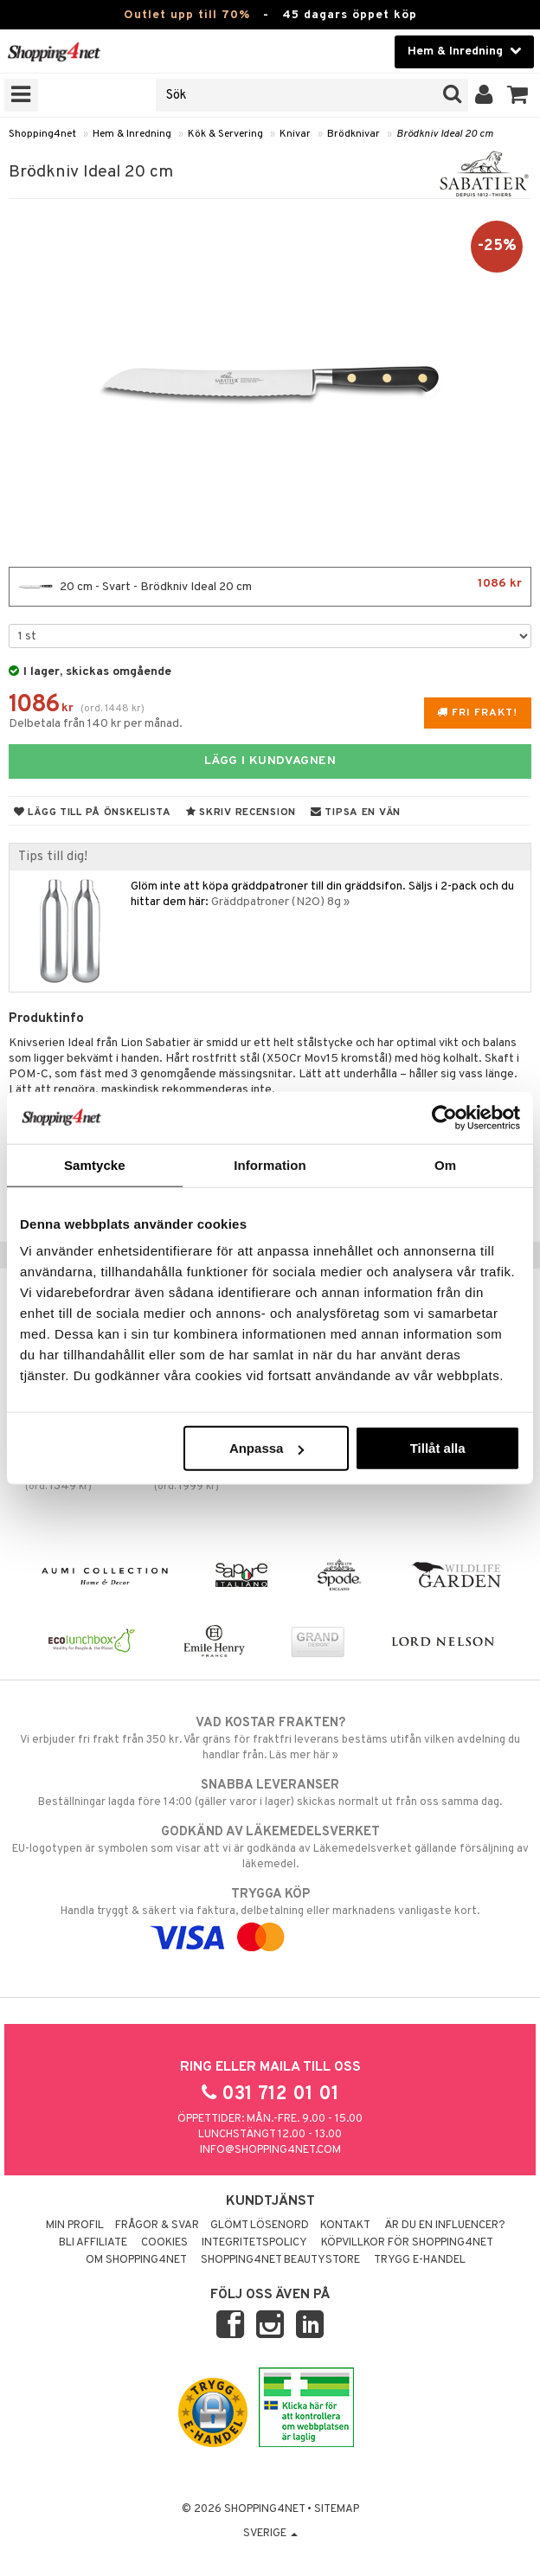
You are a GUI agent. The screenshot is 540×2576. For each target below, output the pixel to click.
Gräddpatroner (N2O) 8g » (280, 902)
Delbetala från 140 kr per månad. (96, 723)
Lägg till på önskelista (92, 812)
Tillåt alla (438, 1448)
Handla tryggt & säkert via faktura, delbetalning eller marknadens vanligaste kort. (270, 1915)
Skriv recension (241, 812)
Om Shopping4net (136, 2260)
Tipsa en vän (356, 812)
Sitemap (336, 2509)
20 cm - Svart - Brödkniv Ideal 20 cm (270, 586)
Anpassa (267, 1448)
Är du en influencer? (444, 2225)
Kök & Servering (225, 134)
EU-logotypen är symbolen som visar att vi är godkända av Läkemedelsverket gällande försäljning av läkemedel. (270, 1847)
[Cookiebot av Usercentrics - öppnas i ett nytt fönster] (444, 1117)
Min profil (75, 2225)
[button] (518, 95)
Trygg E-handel (420, 2260)
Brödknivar (353, 134)
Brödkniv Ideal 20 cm (444, 134)
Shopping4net (42, 134)
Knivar (295, 134)
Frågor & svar (157, 2225)
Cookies (164, 2243)
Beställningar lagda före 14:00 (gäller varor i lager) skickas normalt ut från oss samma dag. (270, 1792)
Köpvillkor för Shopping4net (407, 2243)
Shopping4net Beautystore (280, 2260)
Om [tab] (445, 1164)
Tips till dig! (52, 856)
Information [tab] (270, 1164)
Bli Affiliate (93, 2243)
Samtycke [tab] (94, 1164)
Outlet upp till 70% (187, 15)
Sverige (270, 2534)
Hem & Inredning (132, 134)
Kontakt (345, 2225)
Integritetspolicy (254, 2243)
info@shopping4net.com (270, 2150)
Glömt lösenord (259, 2225)
